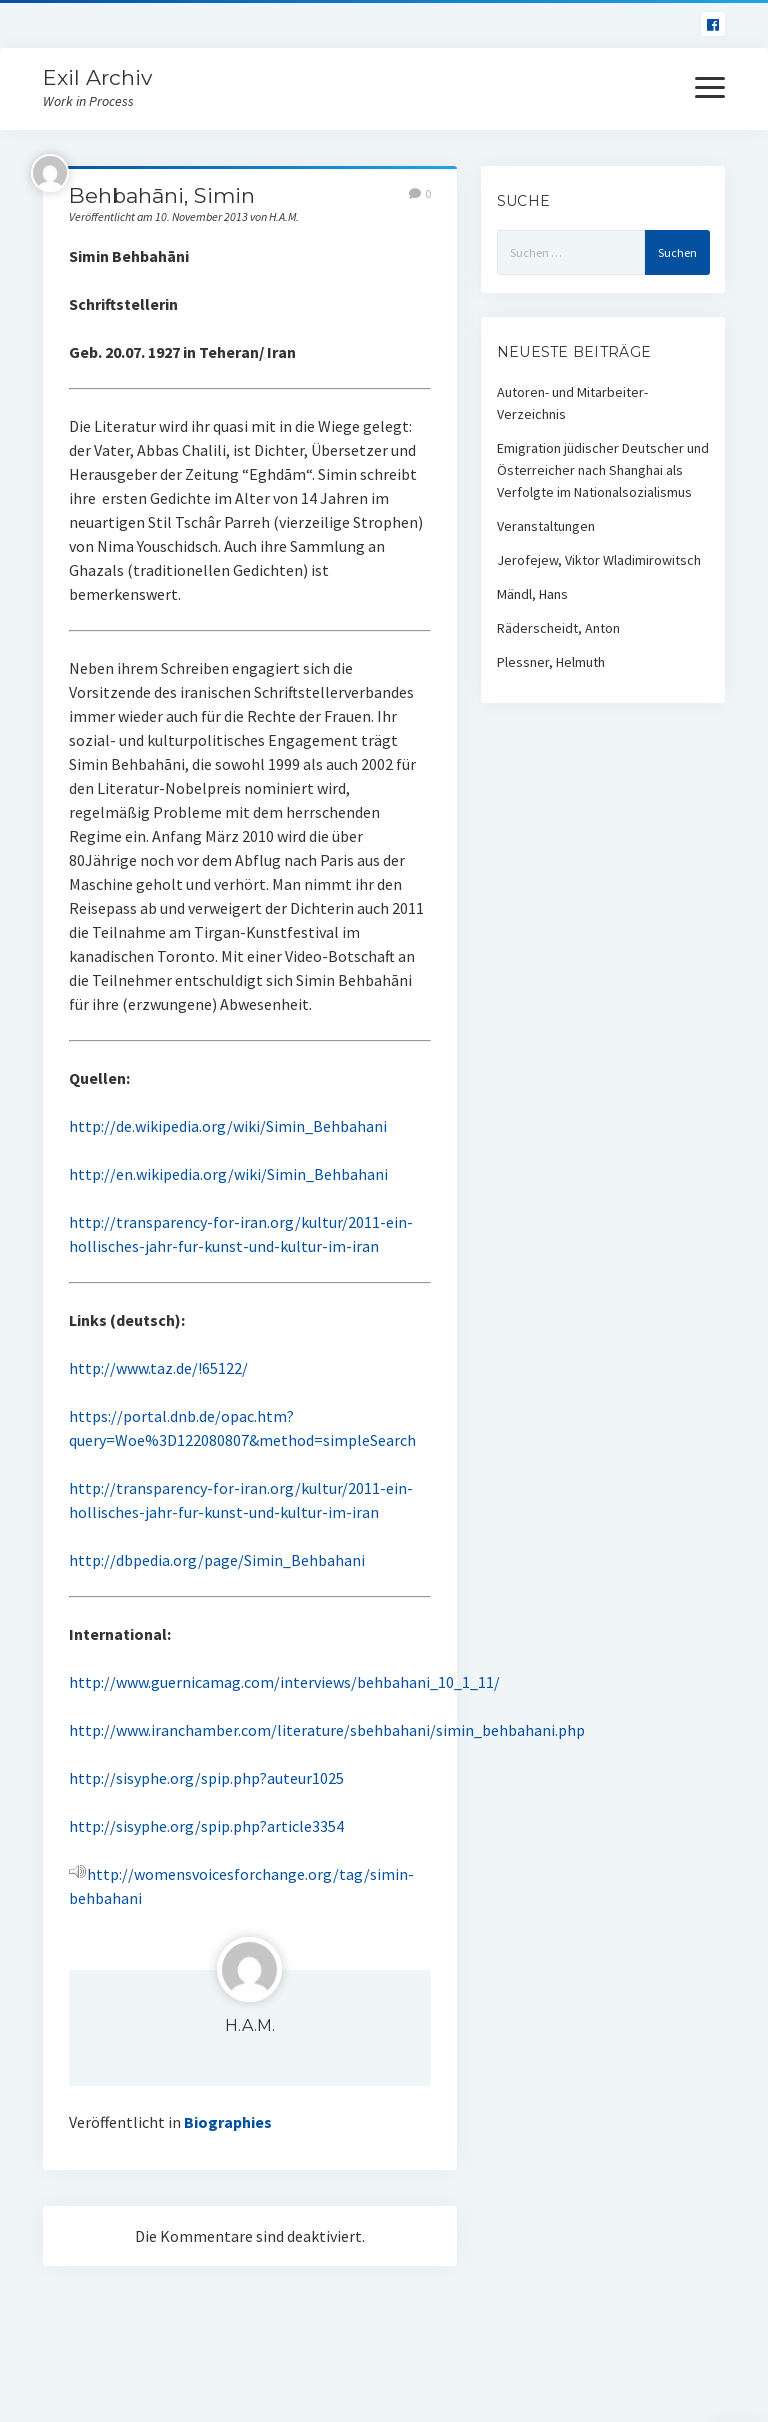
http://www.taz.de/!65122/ (158, 1368)
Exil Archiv (97, 77)
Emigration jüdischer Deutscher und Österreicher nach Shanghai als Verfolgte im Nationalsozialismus (603, 470)
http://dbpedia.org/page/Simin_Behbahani (217, 1560)
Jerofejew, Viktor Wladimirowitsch (599, 560)
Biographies (228, 2122)
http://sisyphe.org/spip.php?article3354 (206, 1826)
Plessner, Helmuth (551, 662)
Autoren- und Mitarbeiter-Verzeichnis (572, 403)
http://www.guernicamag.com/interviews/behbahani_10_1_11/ (284, 1682)
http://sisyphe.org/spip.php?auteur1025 (206, 1778)
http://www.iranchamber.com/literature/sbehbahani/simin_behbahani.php (327, 1730)
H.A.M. (250, 2025)
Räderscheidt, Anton (558, 628)
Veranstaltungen (546, 526)
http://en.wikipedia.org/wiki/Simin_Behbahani (228, 1174)
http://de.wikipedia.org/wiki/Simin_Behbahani (228, 1126)
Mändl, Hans (532, 594)
